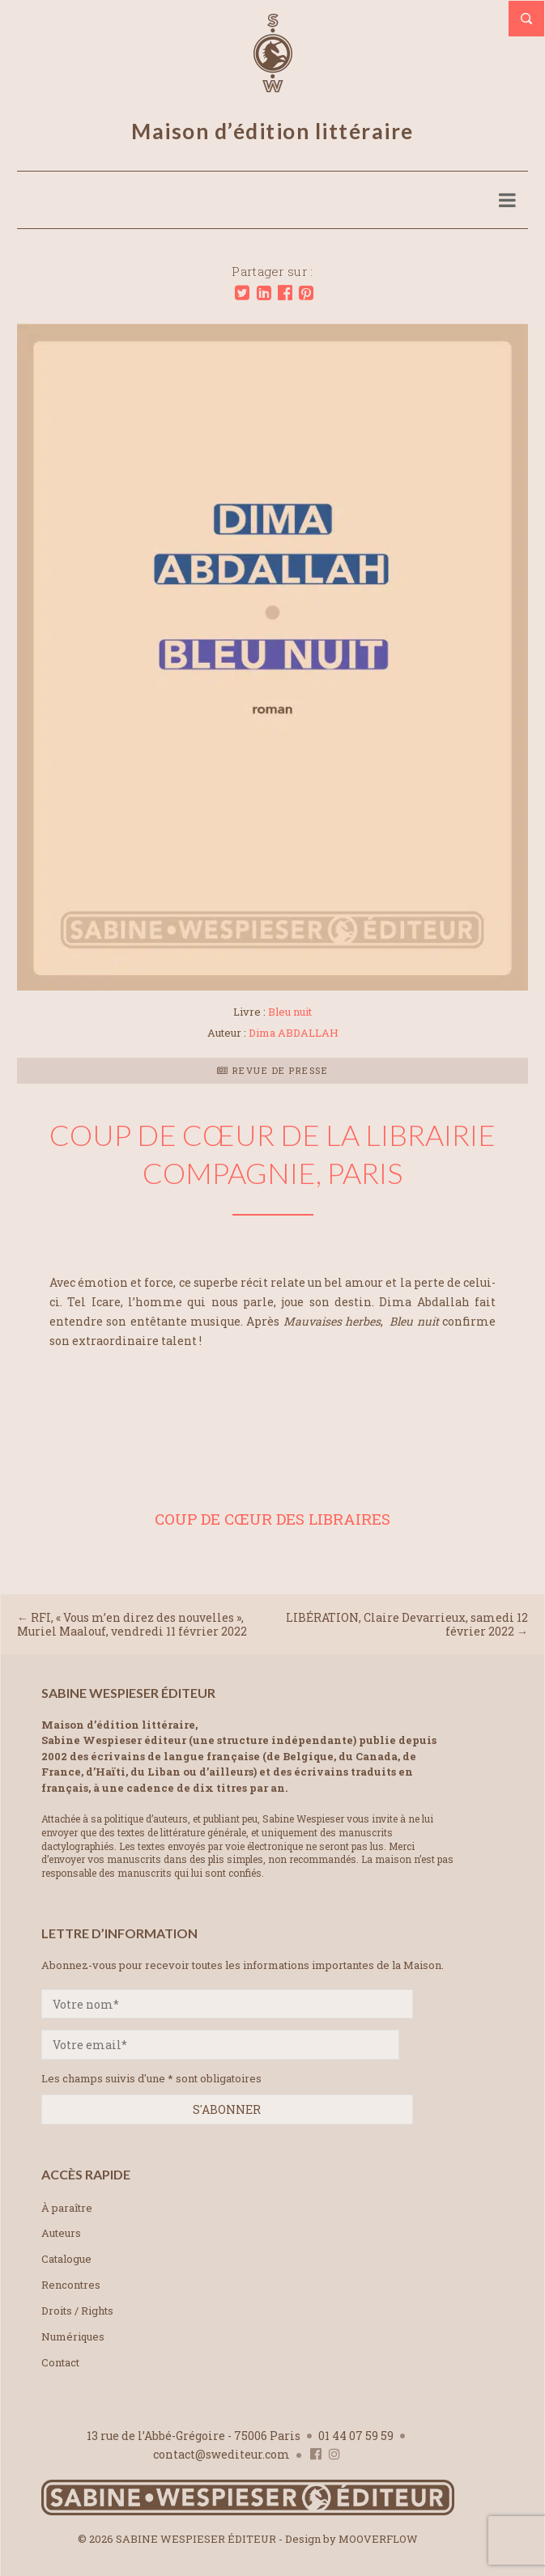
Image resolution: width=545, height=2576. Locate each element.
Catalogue (66, 2258)
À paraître (66, 2207)
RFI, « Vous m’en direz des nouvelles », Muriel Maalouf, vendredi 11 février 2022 (132, 1624)
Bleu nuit (290, 1011)
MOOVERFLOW (378, 2538)
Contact (60, 2362)
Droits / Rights (77, 2310)
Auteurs (61, 2233)
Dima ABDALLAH (293, 1032)
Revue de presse (273, 1070)
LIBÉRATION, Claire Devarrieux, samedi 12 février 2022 (407, 1624)
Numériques (72, 2336)
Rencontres (70, 2284)
